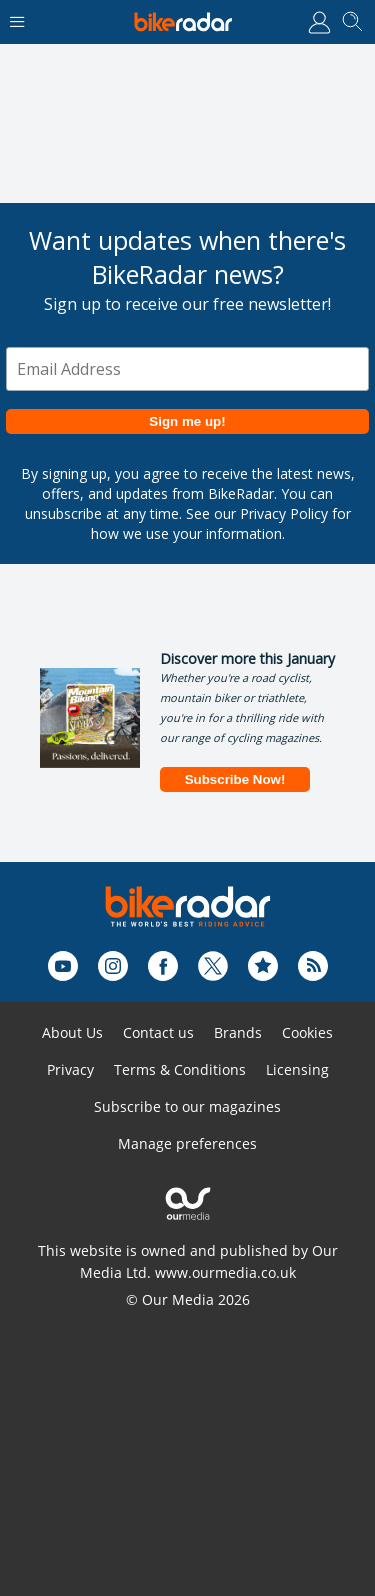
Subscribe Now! (235, 779)
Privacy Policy (284, 513)
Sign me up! (187, 421)
